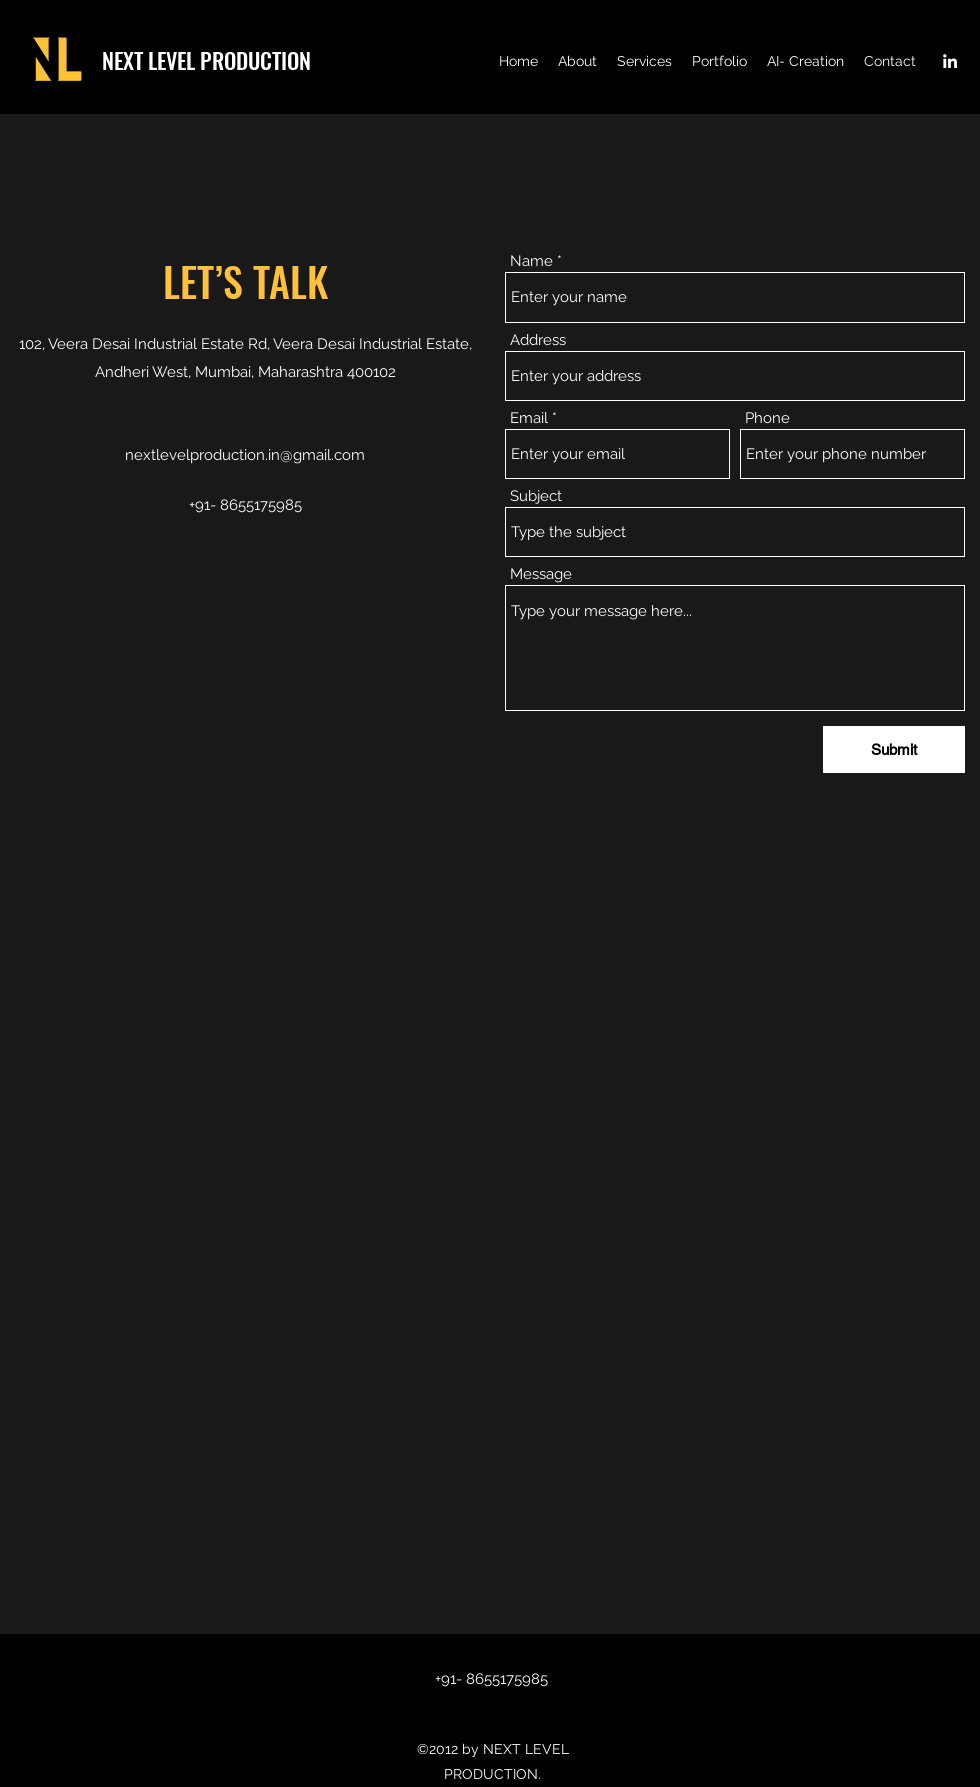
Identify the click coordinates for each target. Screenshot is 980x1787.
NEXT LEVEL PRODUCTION (206, 60)
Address (538, 340)
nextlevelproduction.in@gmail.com (245, 455)
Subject (536, 496)
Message (541, 574)
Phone (767, 418)
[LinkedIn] (950, 61)
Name (531, 261)
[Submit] (894, 749)
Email (529, 418)
